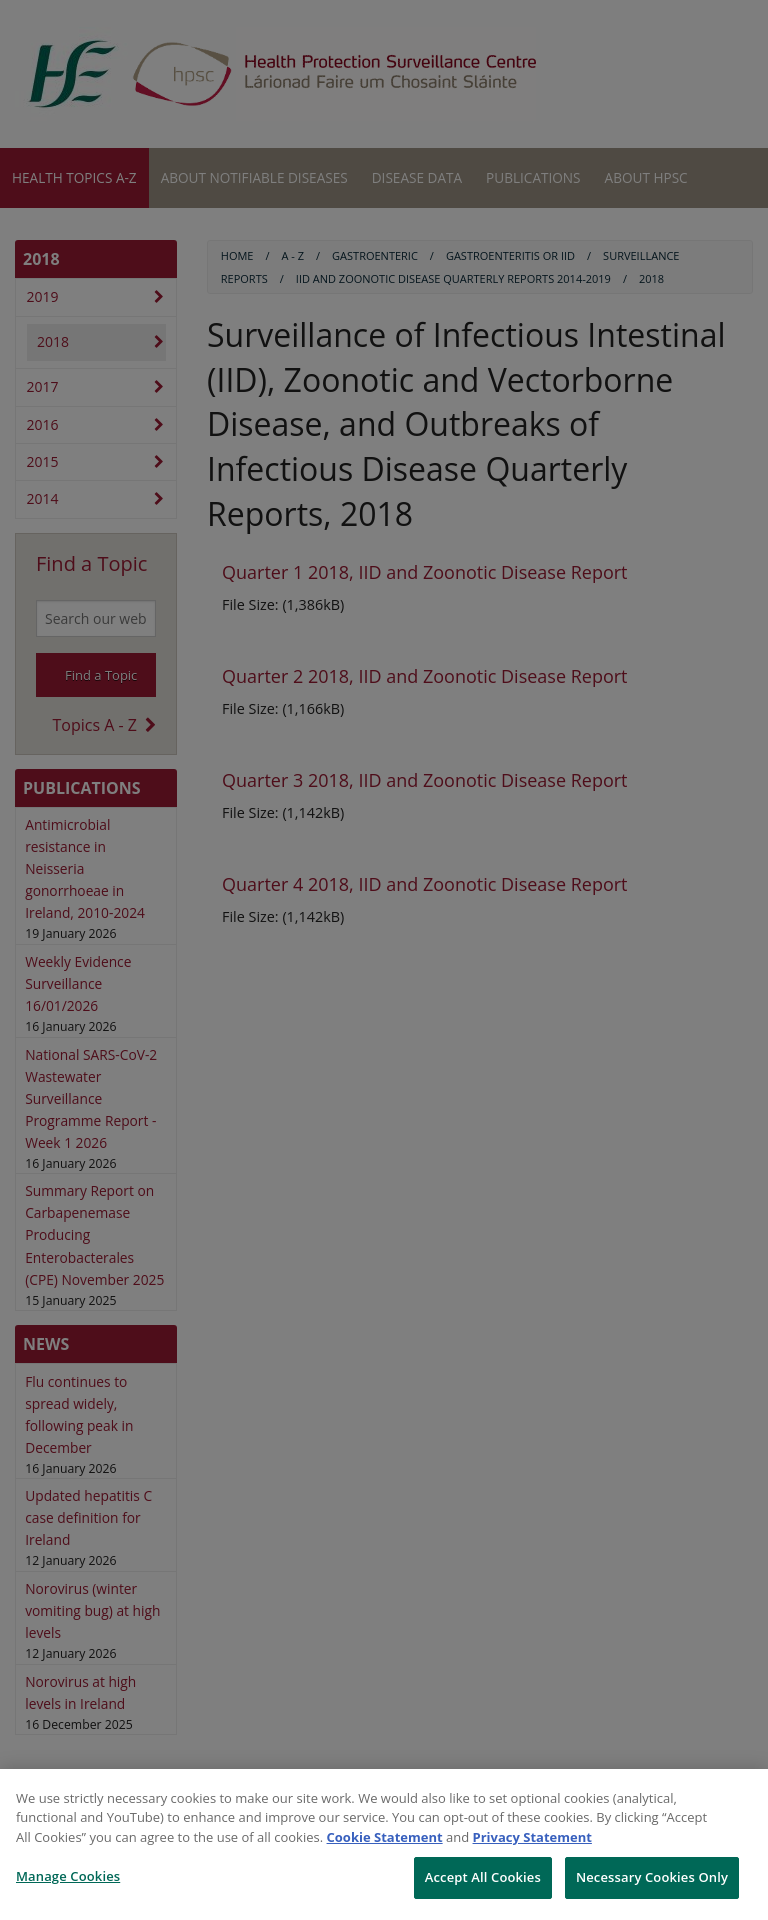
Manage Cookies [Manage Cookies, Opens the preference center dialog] (68, 1876)
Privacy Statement (532, 1837)
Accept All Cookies (483, 1877)
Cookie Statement (385, 1837)
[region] (384, 1844)
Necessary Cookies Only (652, 1877)
